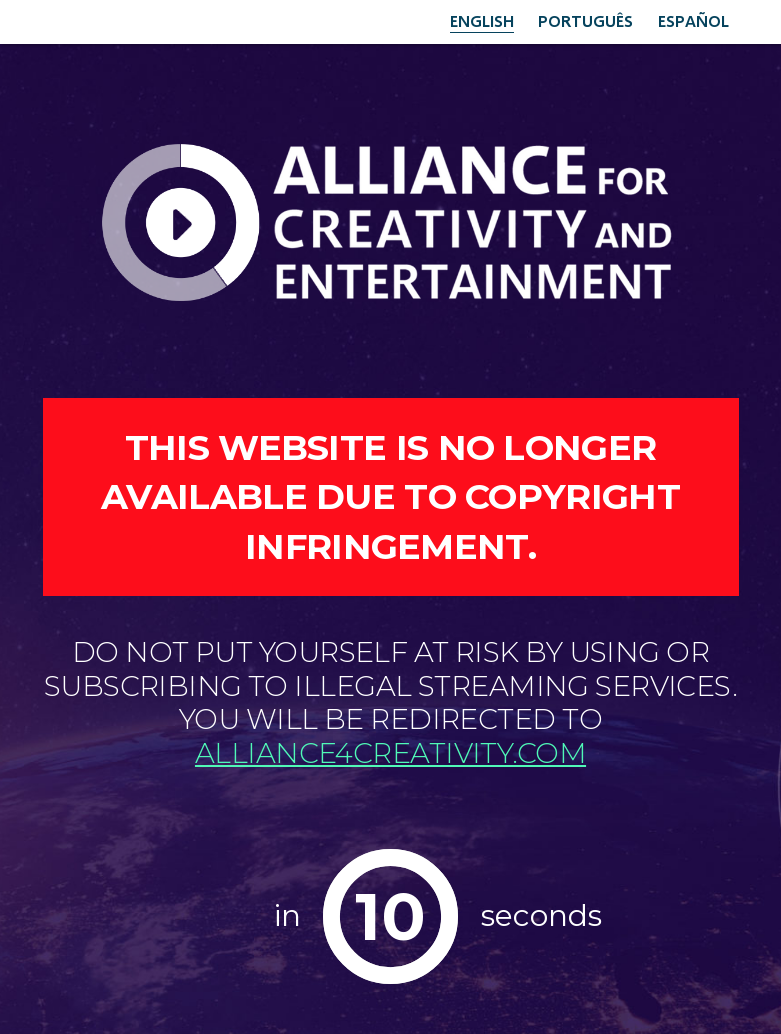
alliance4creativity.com (390, 753)
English (482, 20)
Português (585, 20)
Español (693, 20)
